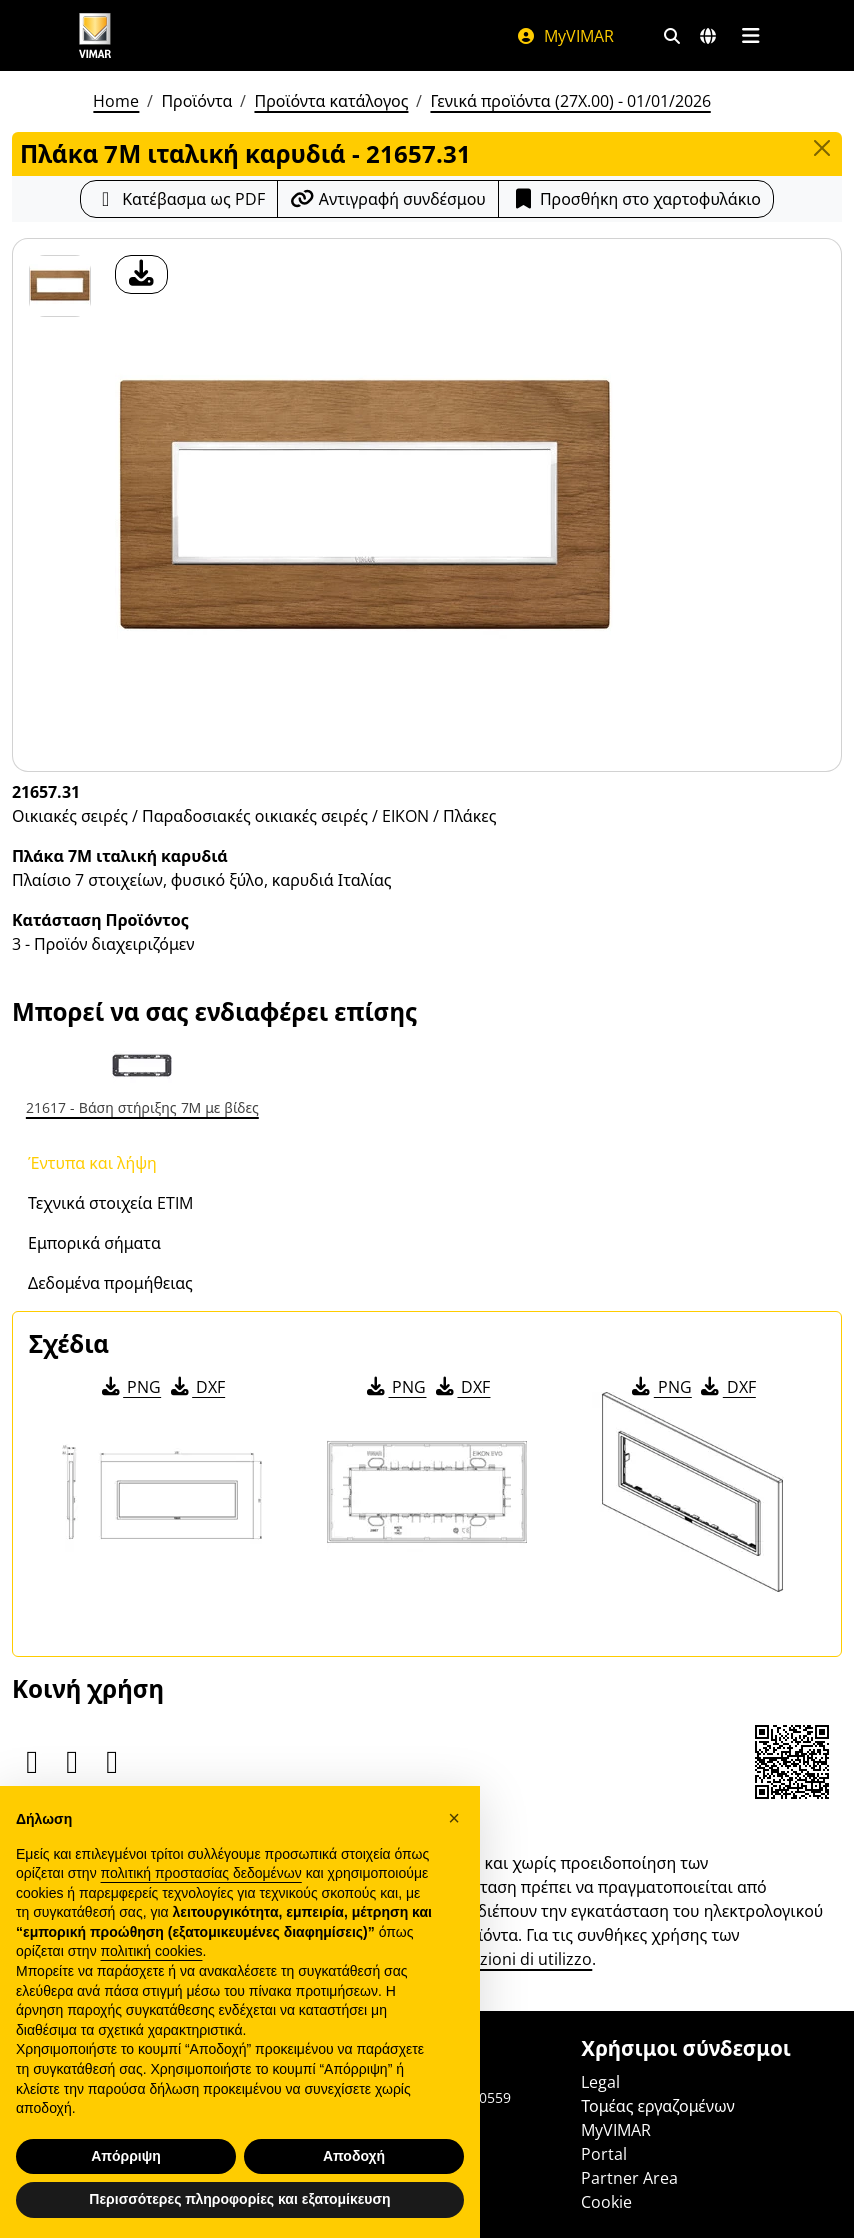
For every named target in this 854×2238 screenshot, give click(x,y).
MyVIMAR (565, 36)
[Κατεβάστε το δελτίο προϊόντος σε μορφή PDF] (179, 199)
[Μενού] (750, 36)
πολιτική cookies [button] (152, 1951)
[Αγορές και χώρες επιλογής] (708, 36)
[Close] (822, 148)
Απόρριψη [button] (126, 2156)
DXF (196, 1387)
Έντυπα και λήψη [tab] (92, 1163)
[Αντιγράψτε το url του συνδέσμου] (388, 199)
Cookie (606, 2202)
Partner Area (629, 2178)
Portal (604, 2154)
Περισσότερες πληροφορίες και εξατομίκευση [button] (239, 2199)
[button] (454, 1818)
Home (116, 101)
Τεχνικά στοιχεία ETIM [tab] (110, 1203)
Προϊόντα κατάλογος (331, 101)
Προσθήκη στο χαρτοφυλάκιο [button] (636, 199)
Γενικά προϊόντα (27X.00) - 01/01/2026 (570, 101)
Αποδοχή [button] (354, 2156)
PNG (129, 1387)
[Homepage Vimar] (95, 35)
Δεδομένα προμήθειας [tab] (110, 1283)
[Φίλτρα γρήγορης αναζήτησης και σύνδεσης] (672, 36)
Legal (600, 2082)
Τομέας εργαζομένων (657, 2106)
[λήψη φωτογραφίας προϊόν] (141, 274)
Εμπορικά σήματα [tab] (94, 1243)
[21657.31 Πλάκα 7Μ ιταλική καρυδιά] (60, 286)
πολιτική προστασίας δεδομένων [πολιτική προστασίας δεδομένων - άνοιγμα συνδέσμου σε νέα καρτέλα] (201, 1873)
